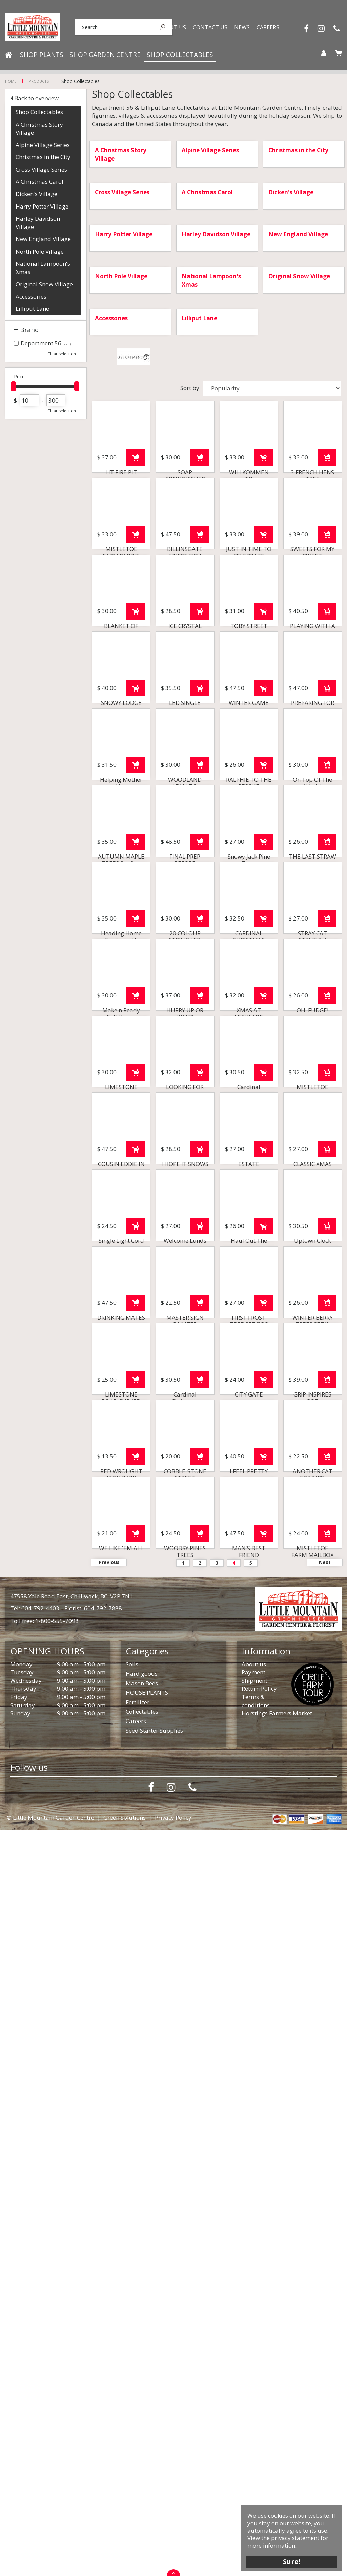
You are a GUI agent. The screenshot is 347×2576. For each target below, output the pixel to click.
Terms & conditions (256, 2447)
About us (254, 2411)
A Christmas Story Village (39, 128)
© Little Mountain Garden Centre (50, 2564)
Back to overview (36, 98)
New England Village (43, 239)
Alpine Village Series (43, 145)
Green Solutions (124, 2564)
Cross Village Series (41, 169)
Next (325, 2309)
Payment (253, 2419)
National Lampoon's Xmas (43, 268)
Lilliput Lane (32, 308)
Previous (109, 2309)
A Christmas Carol (39, 182)
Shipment (254, 2427)
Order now (135, 507)
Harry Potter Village (42, 206)
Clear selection (61, 354)
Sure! (289, 2559)
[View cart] (336, 55)
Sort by (189, 388)
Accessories (31, 296)
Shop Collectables (39, 112)
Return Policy (259, 2435)
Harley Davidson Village (38, 223)
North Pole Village (40, 251)
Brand (29, 330)
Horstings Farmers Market (277, 2460)
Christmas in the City (43, 157)
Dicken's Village (36, 194)
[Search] (107, 28)
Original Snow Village (44, 284)
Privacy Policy (173, 2564)
